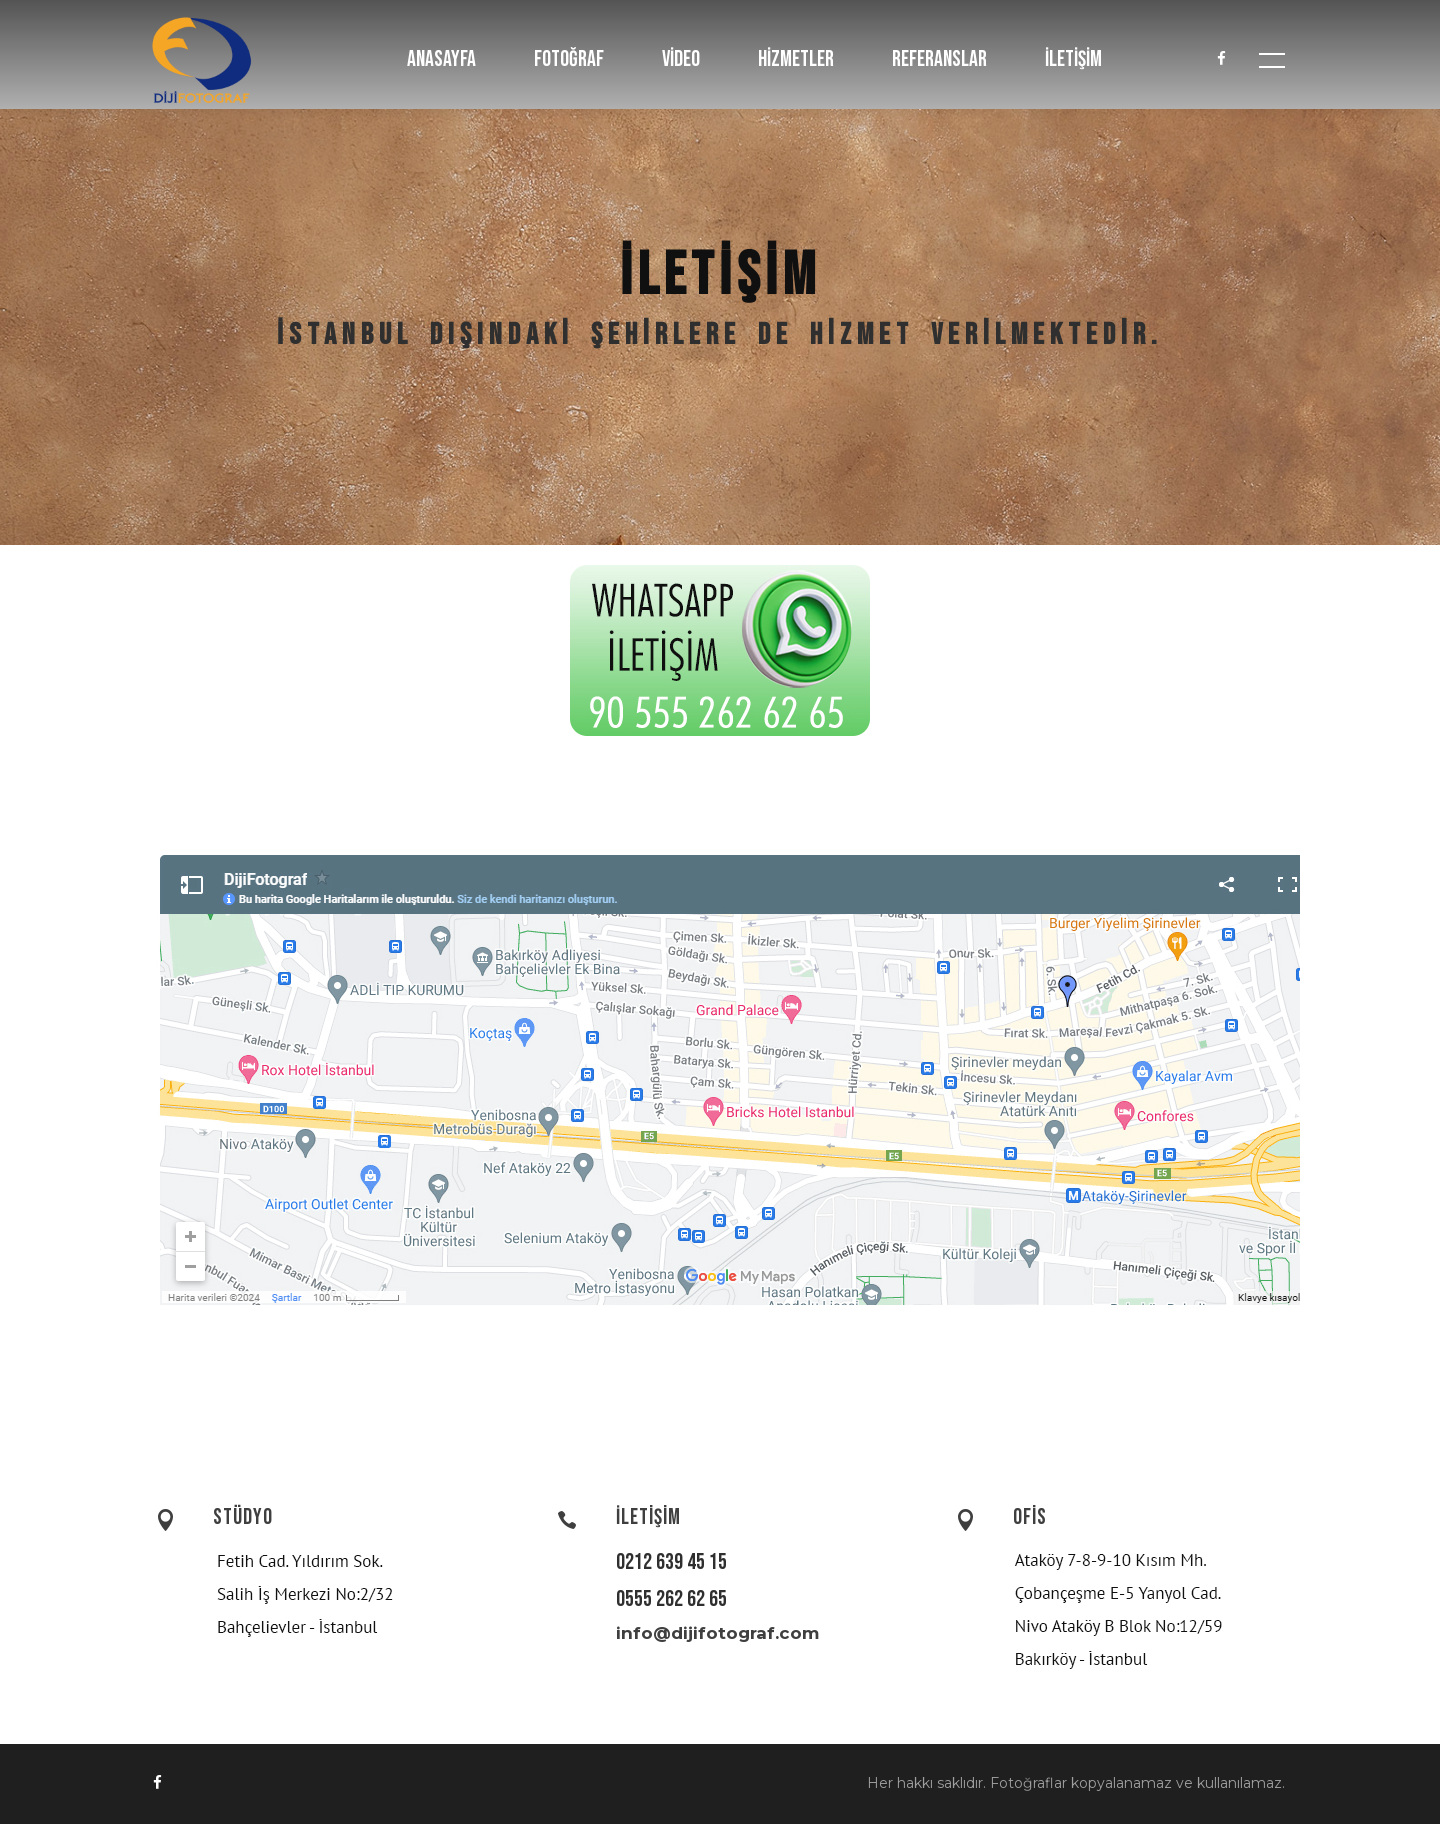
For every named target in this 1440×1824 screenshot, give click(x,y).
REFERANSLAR (939, 59)
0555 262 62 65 (671, 1599)
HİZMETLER (796, 59)
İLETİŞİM (1073, 59)
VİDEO (681, 59)
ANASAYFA (441, 59)
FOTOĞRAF (569, 59)
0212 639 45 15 (671, 1562)
